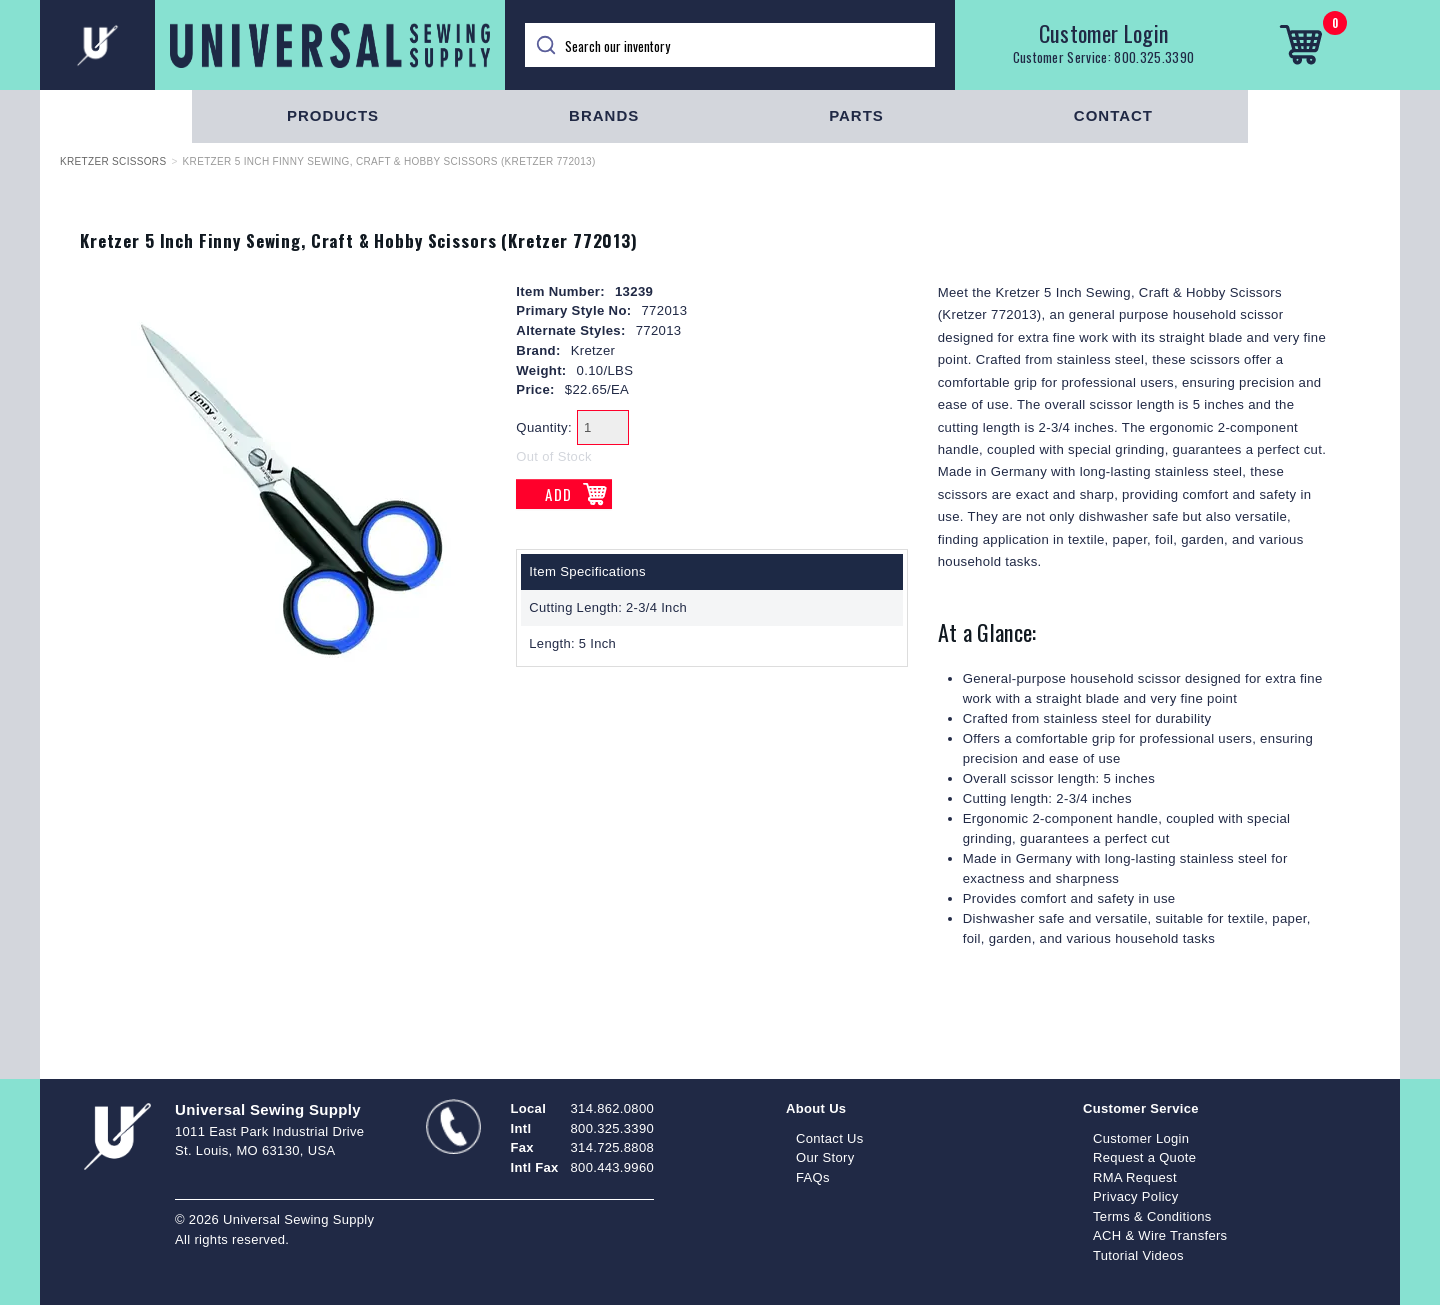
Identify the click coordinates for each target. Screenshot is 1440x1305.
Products (333, 115)
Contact (1113, 115)
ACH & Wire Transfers (1160, 1235)
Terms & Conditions (1152, 1216)
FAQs (813, 1177)
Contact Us (830, 1138)
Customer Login (1104, 33)
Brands (604, 115)
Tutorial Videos (1138, 1255)
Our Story (825, 1157)
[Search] (730, 45)
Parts (856, 115)
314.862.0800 (612, 1108)
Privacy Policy (1136, 1196)
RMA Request (1135, 1177)
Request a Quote (1144, 1157)
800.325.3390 (1154, 57)
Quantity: (544, 427)
